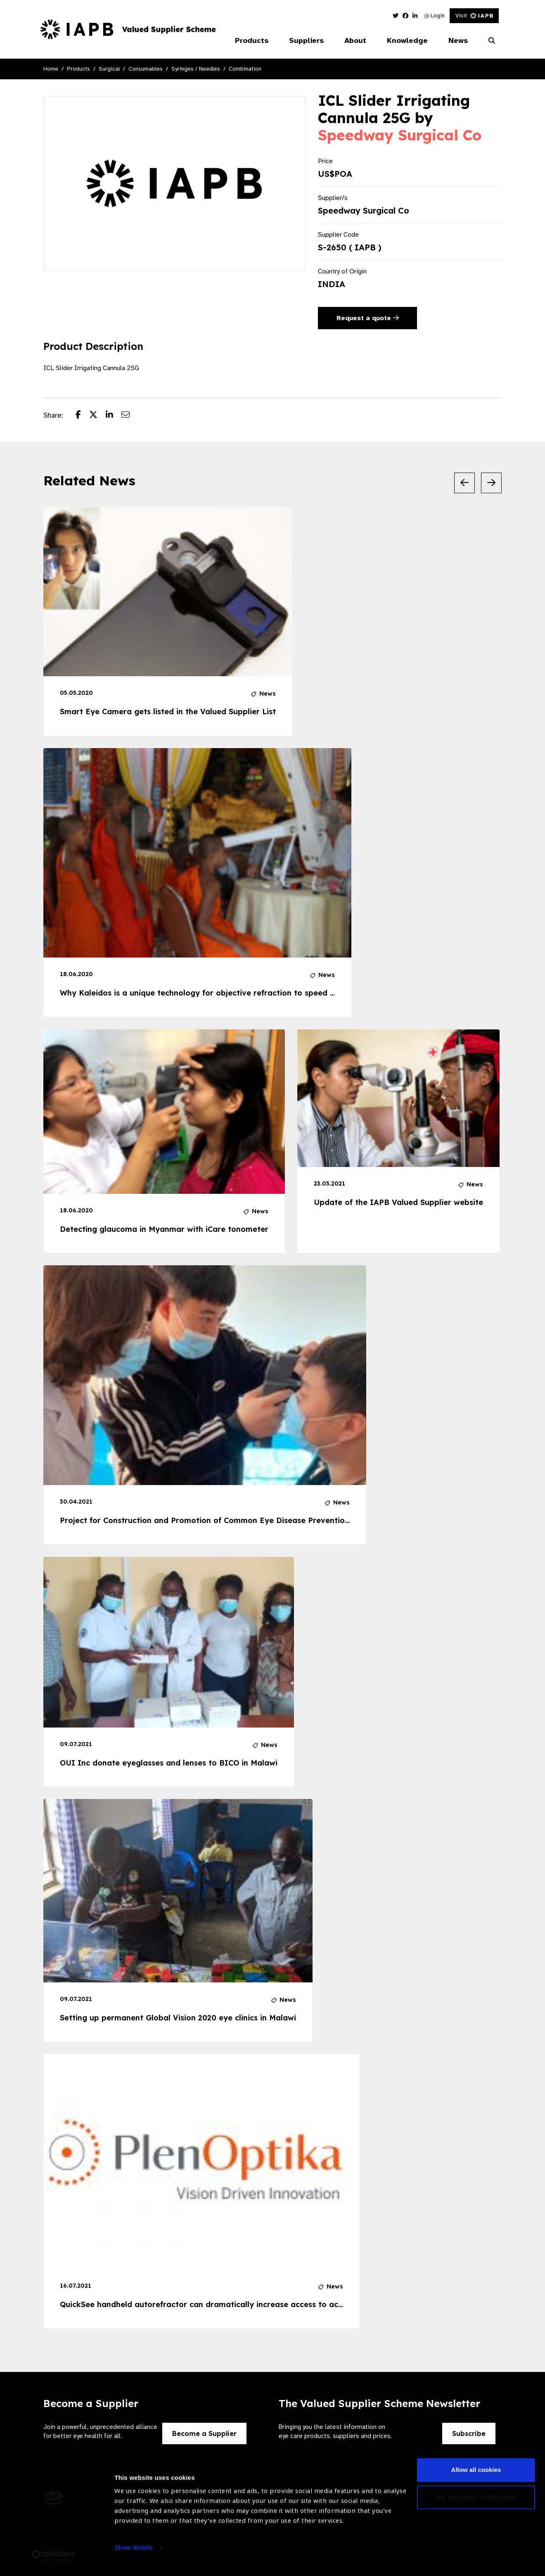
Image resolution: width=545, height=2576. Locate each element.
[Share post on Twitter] (97, 416)
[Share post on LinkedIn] (113, 416)
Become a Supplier (204, 2433)
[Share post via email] (129, 416)
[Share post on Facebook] (82, 416)
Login (434, 15)
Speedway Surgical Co (399, 135)
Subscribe (469, 2433)
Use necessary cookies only (476, 2501)
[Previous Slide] (464, 483)
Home (50, 68)
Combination (245, 68)
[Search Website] (491, 41)
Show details (133, 2551)
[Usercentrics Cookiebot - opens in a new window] (53, 2560)
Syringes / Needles (195, 68)
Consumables (145, 68)
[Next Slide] (491, 483)
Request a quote (367, 318)
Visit (474, 15)
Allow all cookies (476, 2474)
